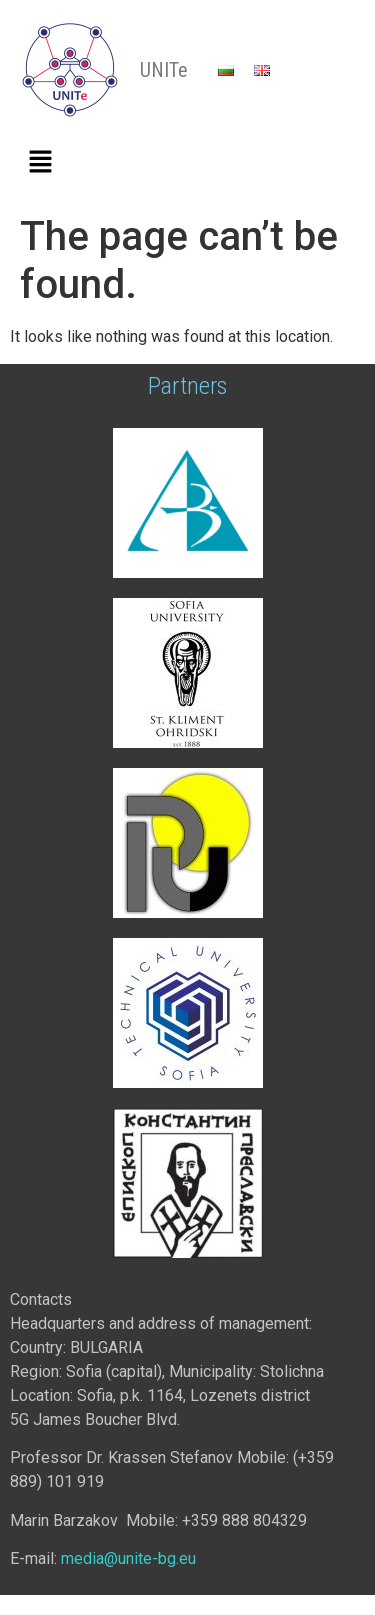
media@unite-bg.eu (128, 1558)
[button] (40, 163)
